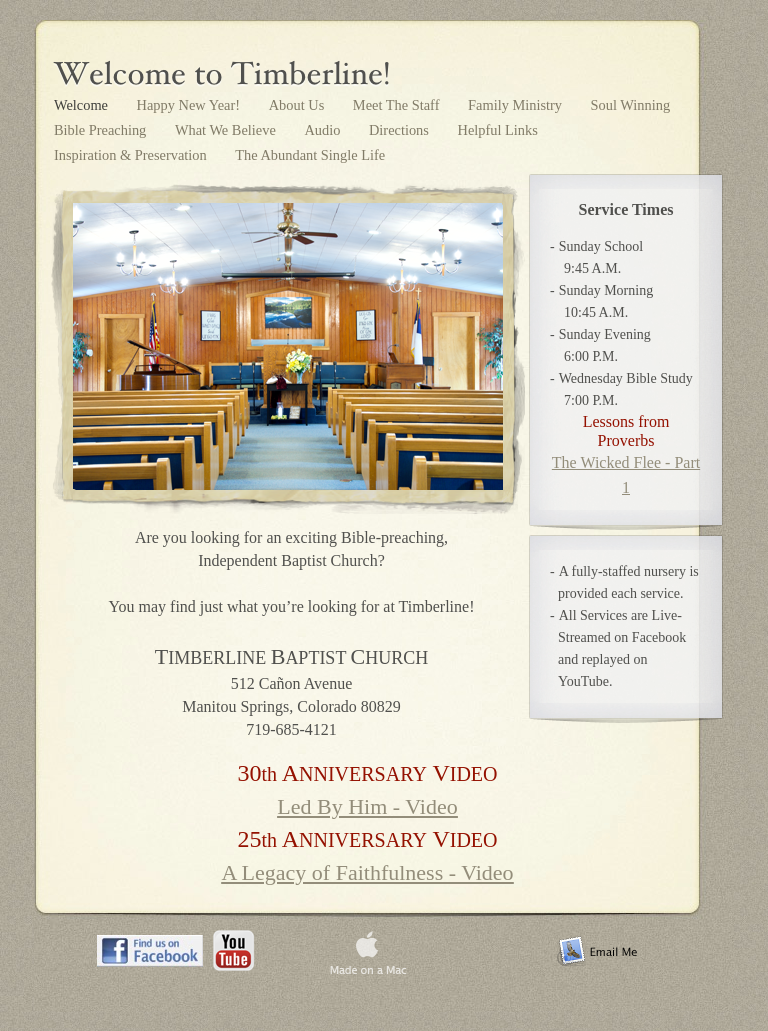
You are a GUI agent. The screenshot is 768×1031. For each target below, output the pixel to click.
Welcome (83, 105)
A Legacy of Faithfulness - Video (367, 872)
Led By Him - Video (367, 806)
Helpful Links (498, 130)
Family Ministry (517, 105)
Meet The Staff (398, 105)
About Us (298, 105)
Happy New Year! (190, 105)
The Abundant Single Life (310, 155)
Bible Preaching (102, 130)
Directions (401, 130)
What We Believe (227, 130)
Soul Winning (631, 105)
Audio (324, 130)
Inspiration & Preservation (132, 155)
